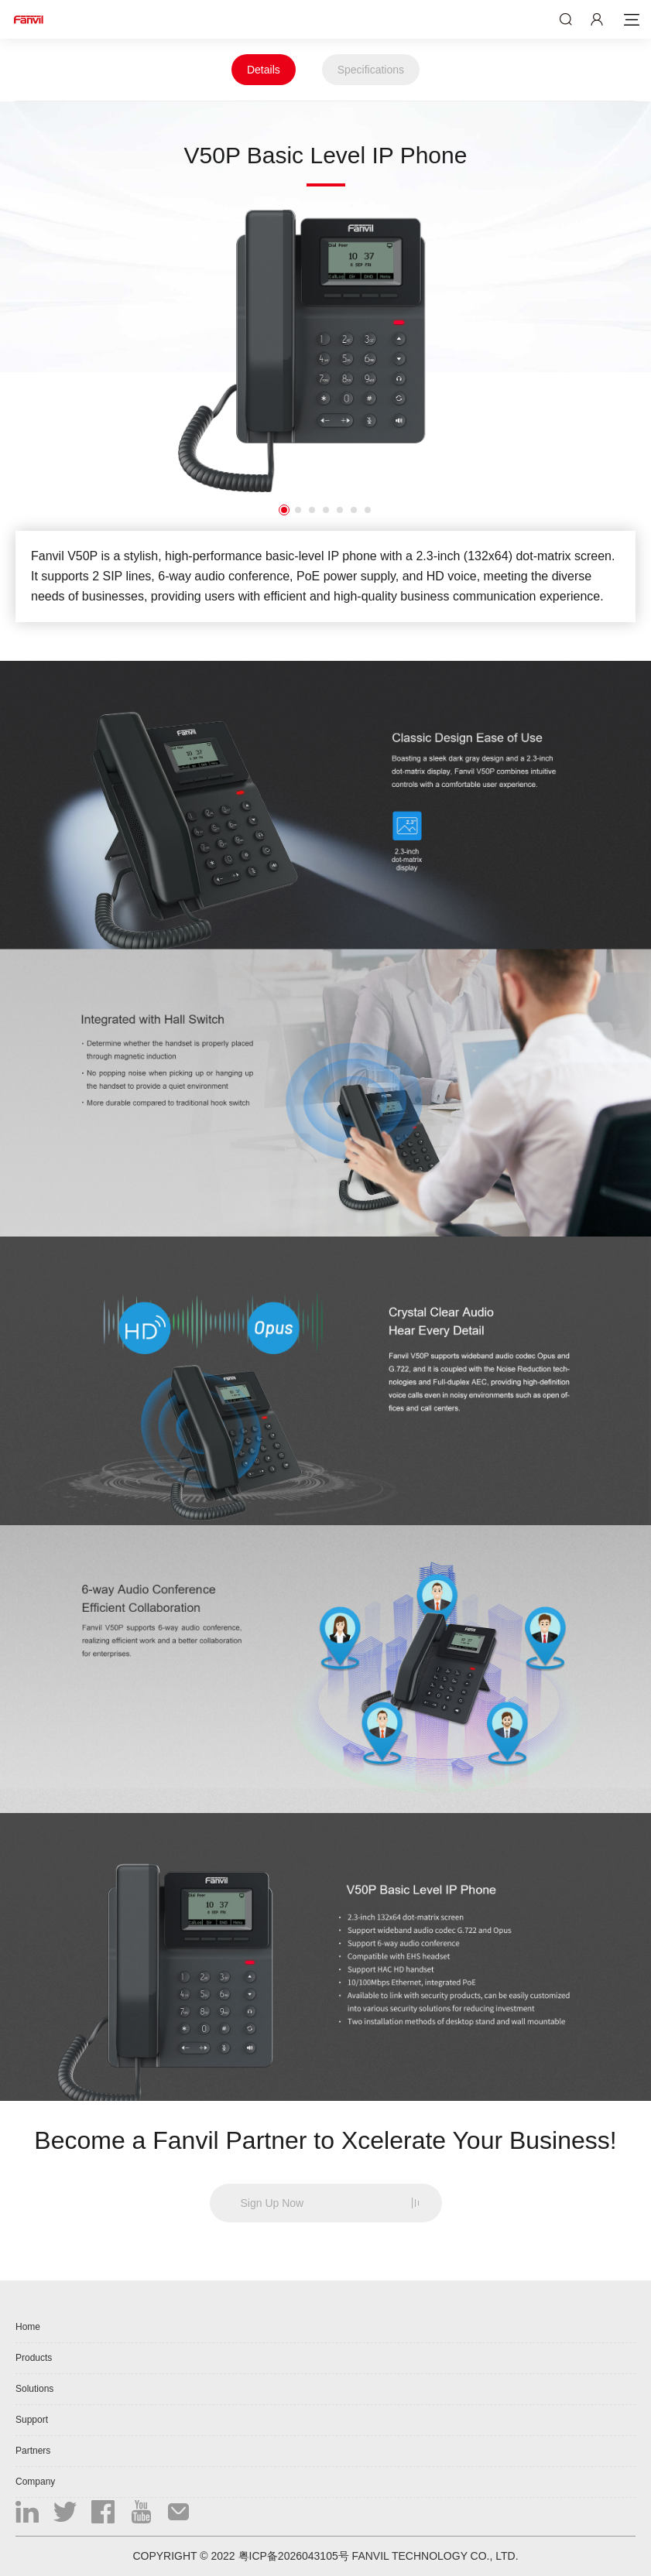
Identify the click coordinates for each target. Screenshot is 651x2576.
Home (27, 2326)
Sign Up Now (272, 2203)
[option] (325, 351)
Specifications (370, 69)
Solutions (34, 2388)
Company (35, 2481)
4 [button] (326, 510)
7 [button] (368, 510)
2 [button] (298, 510)
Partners (32, 2450)
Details (263, 69)
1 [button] (284, 510)
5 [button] (340, 510)
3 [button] (312, 510)
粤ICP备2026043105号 (293, 2556)
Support (31, 2419)
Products (33, 2357)
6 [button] (354, 510)
